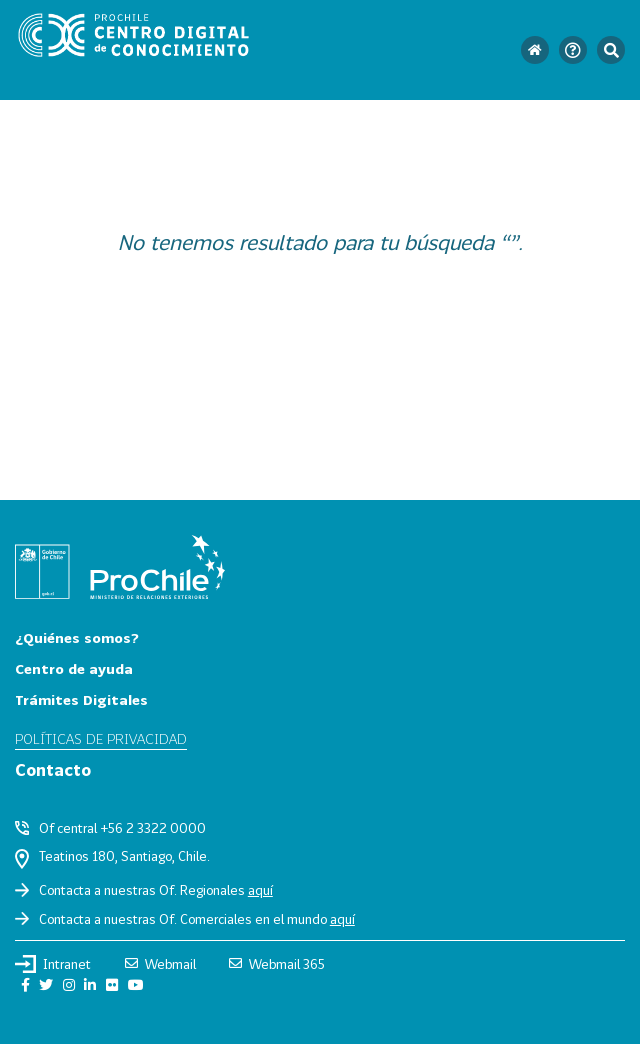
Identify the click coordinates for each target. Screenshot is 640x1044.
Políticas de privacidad (101, 738)
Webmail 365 (277, 964)
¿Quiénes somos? (77, 637)
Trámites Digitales (81, 699)
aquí (260, 890)
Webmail (160, 964)
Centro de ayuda (74, 668)
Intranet (53, 964)
